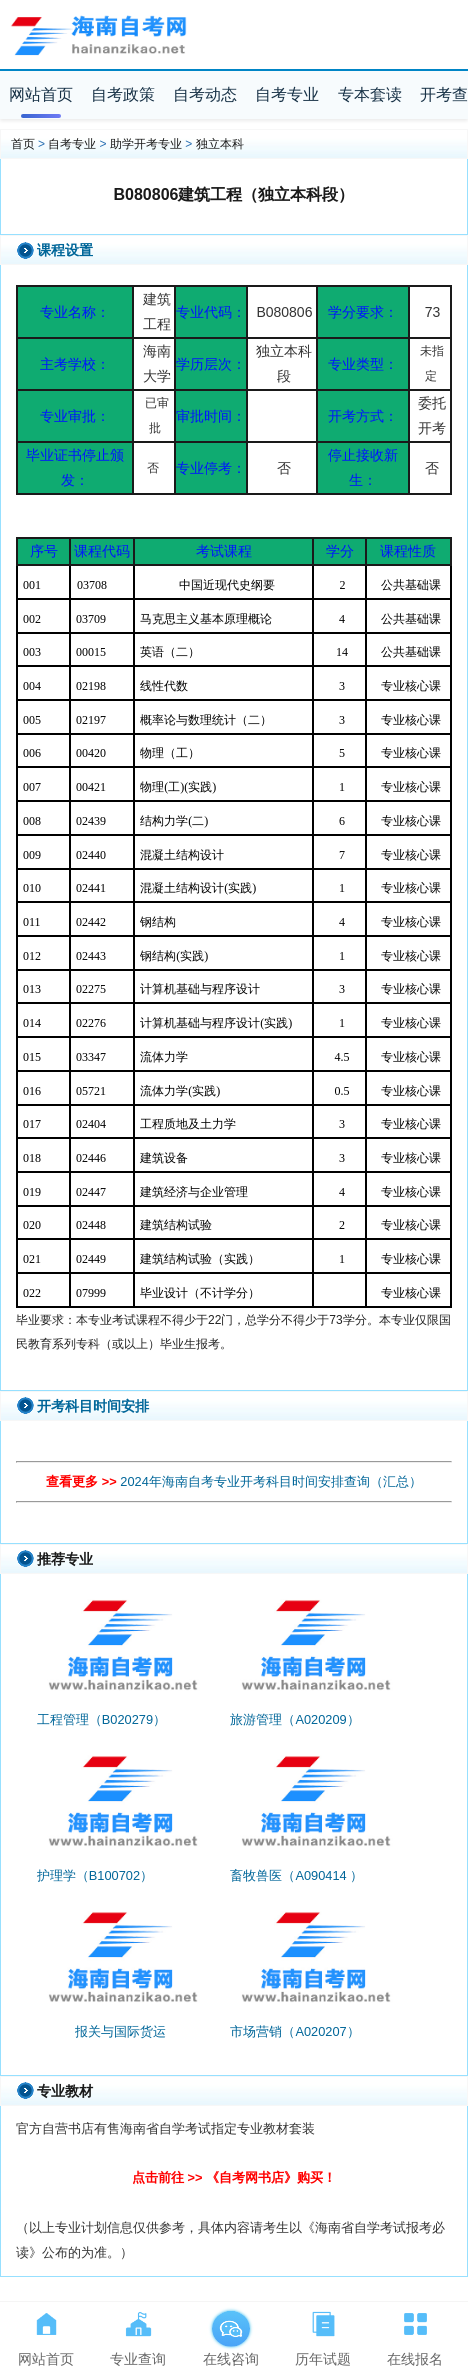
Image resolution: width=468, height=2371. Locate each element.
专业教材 (65, 2091)
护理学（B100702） (95, 1875)
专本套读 (370, 94)
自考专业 (287, 94)
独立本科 (220, 144)
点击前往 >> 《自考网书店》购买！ (234, 2177)
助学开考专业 (146, 144)
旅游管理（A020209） (294, 1719)
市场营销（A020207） (294, 2031)
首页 (23, 144)
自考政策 (123, 94)
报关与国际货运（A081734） (120, 2040)
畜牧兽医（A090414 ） (296, 1875)
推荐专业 (65, 1559)
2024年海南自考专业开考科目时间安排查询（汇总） (270, 1481)
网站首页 (41, 94)
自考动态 (205, 94)
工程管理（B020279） (101, 1719)
